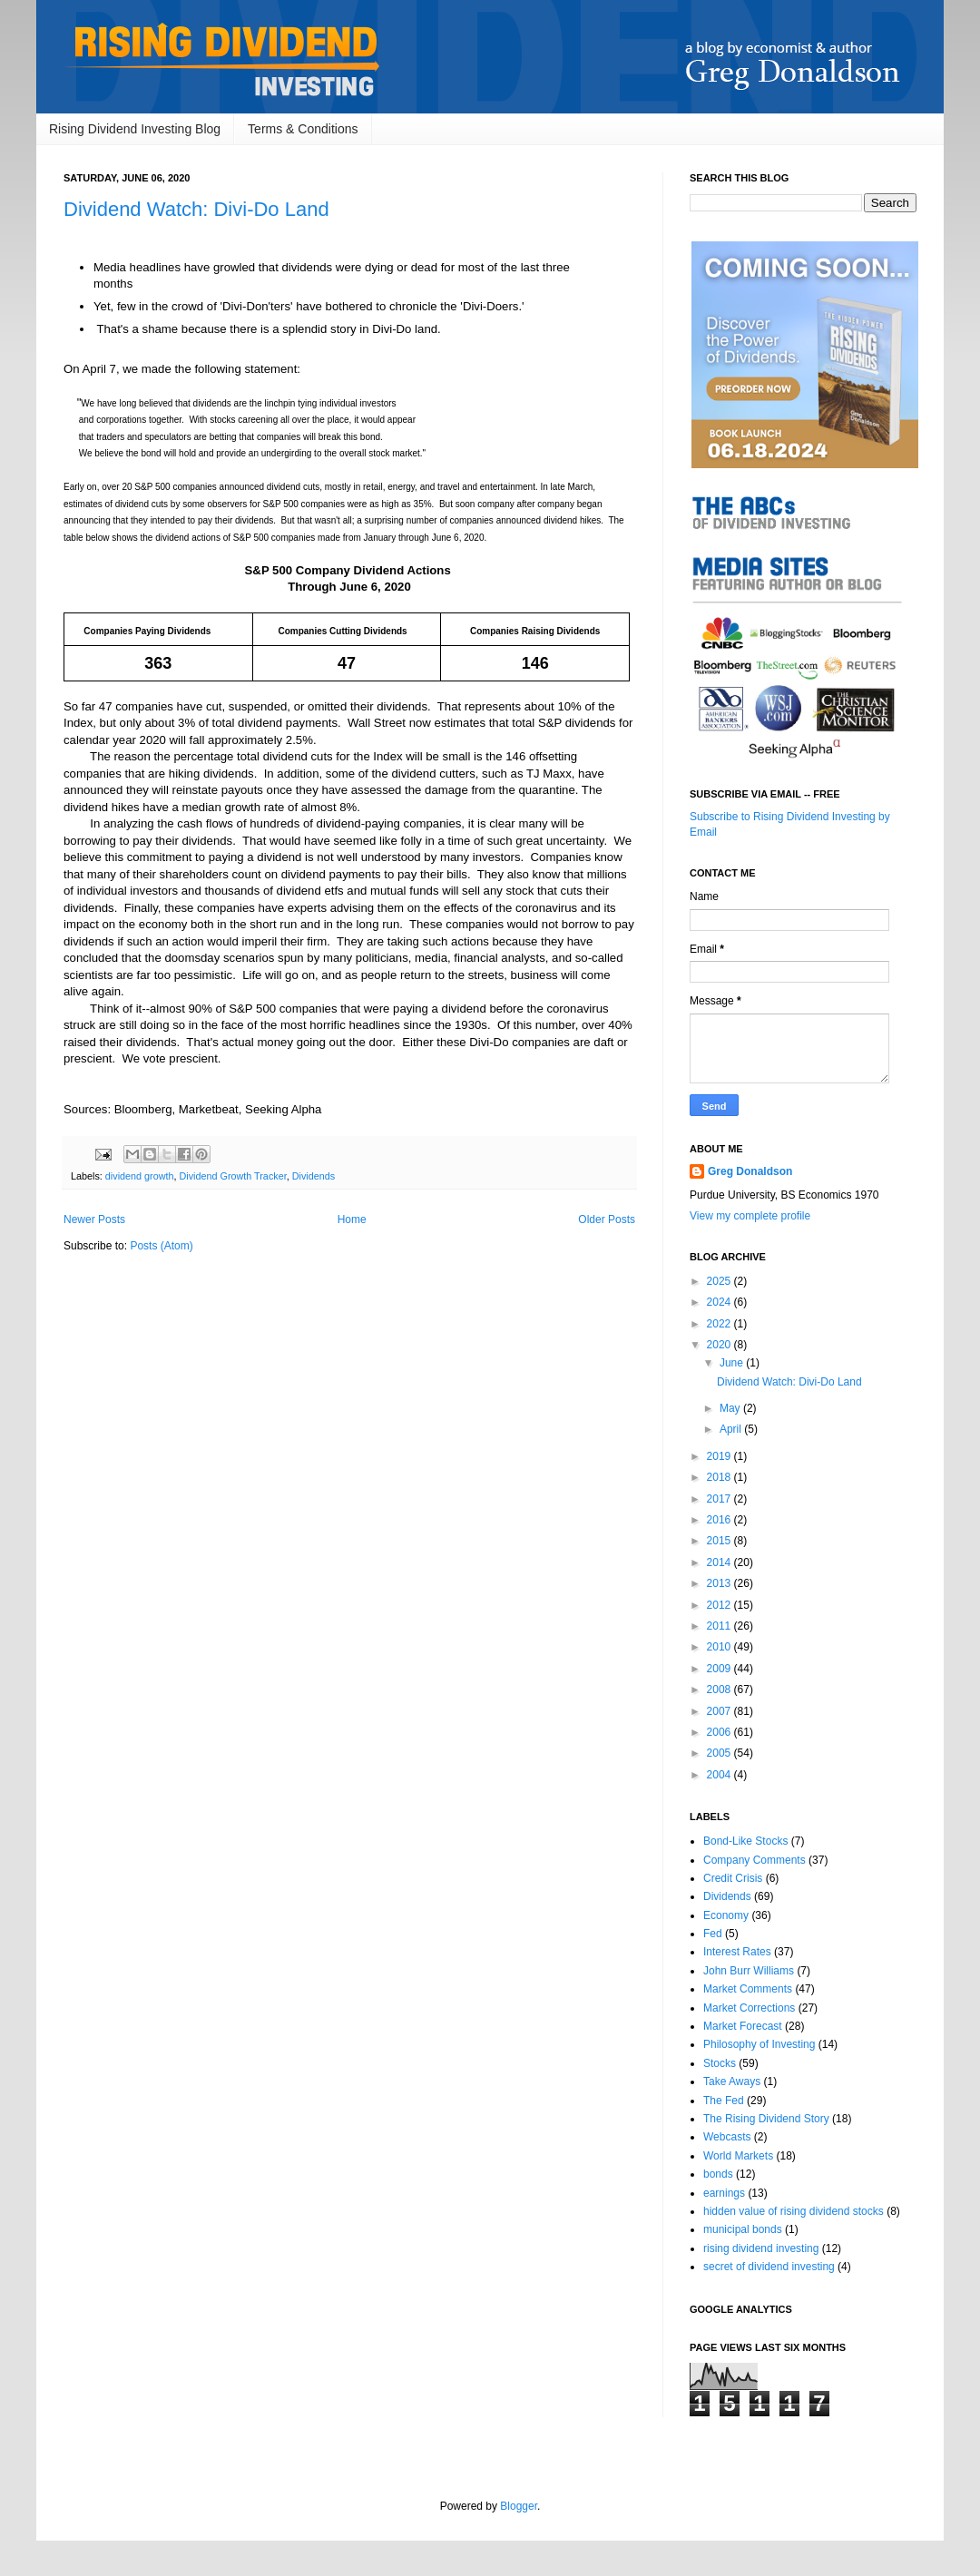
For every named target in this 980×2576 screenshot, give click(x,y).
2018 (720, 1477)
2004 (720, 1774)
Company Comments (754, 1860)
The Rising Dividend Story (766, 2118)
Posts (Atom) (161, 1245)
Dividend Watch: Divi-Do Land (196, 209)
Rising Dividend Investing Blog (134, 129)
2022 (720, 1323)
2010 (720, 1647)
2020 (720, 1344)
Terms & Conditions (303, 129)
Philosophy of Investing (759, 2044)
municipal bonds (742, 2229)
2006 (720, 1732)
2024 (720, 1302)
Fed (712, 1933)
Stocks (719, 2063)
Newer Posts (94, 1219)
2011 (720, 1626)
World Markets (738, 2156)
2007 (720, 1711)
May (731, 1408)
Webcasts (726, 2136)
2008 (720, 1689)
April (732, 1429)
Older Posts (606, 1219)
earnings (724, 2193)
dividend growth (139, 1175)
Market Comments (747, 1989)
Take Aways (731, 2081)
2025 (720, 1281)
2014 (720, 1562)
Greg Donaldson (750, 1171)
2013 (720, 1583)
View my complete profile (750, 1216)
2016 (720, 1519)
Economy (726, 1915)
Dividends (313, 1175)
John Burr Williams (748, 1970)
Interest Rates (737, 1951)
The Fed (723, 2100)
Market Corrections (749, 2008)
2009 (720, 1668)
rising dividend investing (760, 2248)
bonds (718, 2174)
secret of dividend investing (769, 2266)
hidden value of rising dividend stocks (793, 2211)
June (733, 1363)
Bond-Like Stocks (745, 1841)
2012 (720, 1605)
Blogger (518, 2506)
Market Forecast (742, 2026)
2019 (720, 1456)
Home (352, 1219)
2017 (720, 1499)
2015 (720, 1540)
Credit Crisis (732, 1878)
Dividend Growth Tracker (232, 1175)
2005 (720, 1753)
